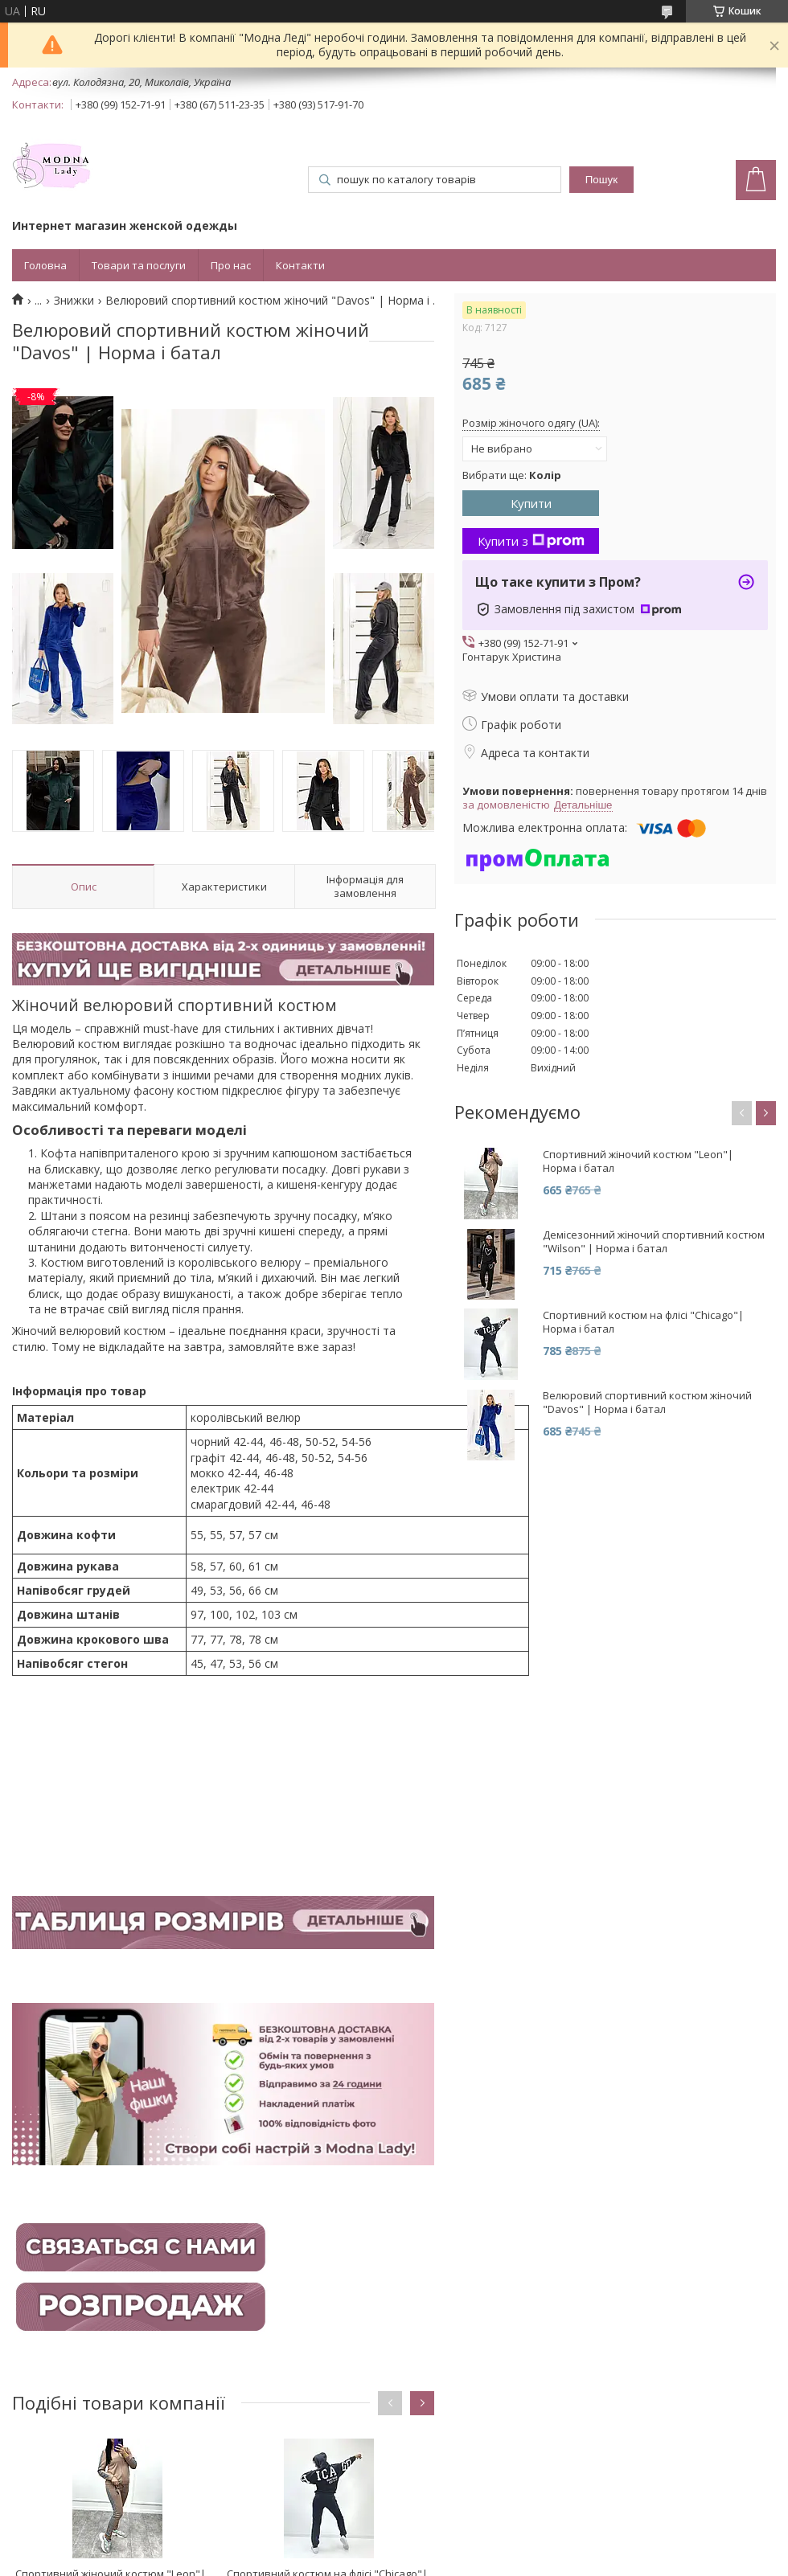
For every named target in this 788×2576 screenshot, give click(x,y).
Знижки (74, 300)
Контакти (300, 265)
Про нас (231, 265)
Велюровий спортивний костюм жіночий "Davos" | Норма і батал (647, 1402)
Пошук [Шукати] (601, 180)
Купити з (531, 541)
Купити (531, 503)
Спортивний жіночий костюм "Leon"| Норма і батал (638, 1161)
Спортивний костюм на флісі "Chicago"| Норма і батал (643, 1322)
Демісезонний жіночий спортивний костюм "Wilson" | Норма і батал (654, 1241)
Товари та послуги (139, 265)
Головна (45, 265)
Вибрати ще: (511, 475)
